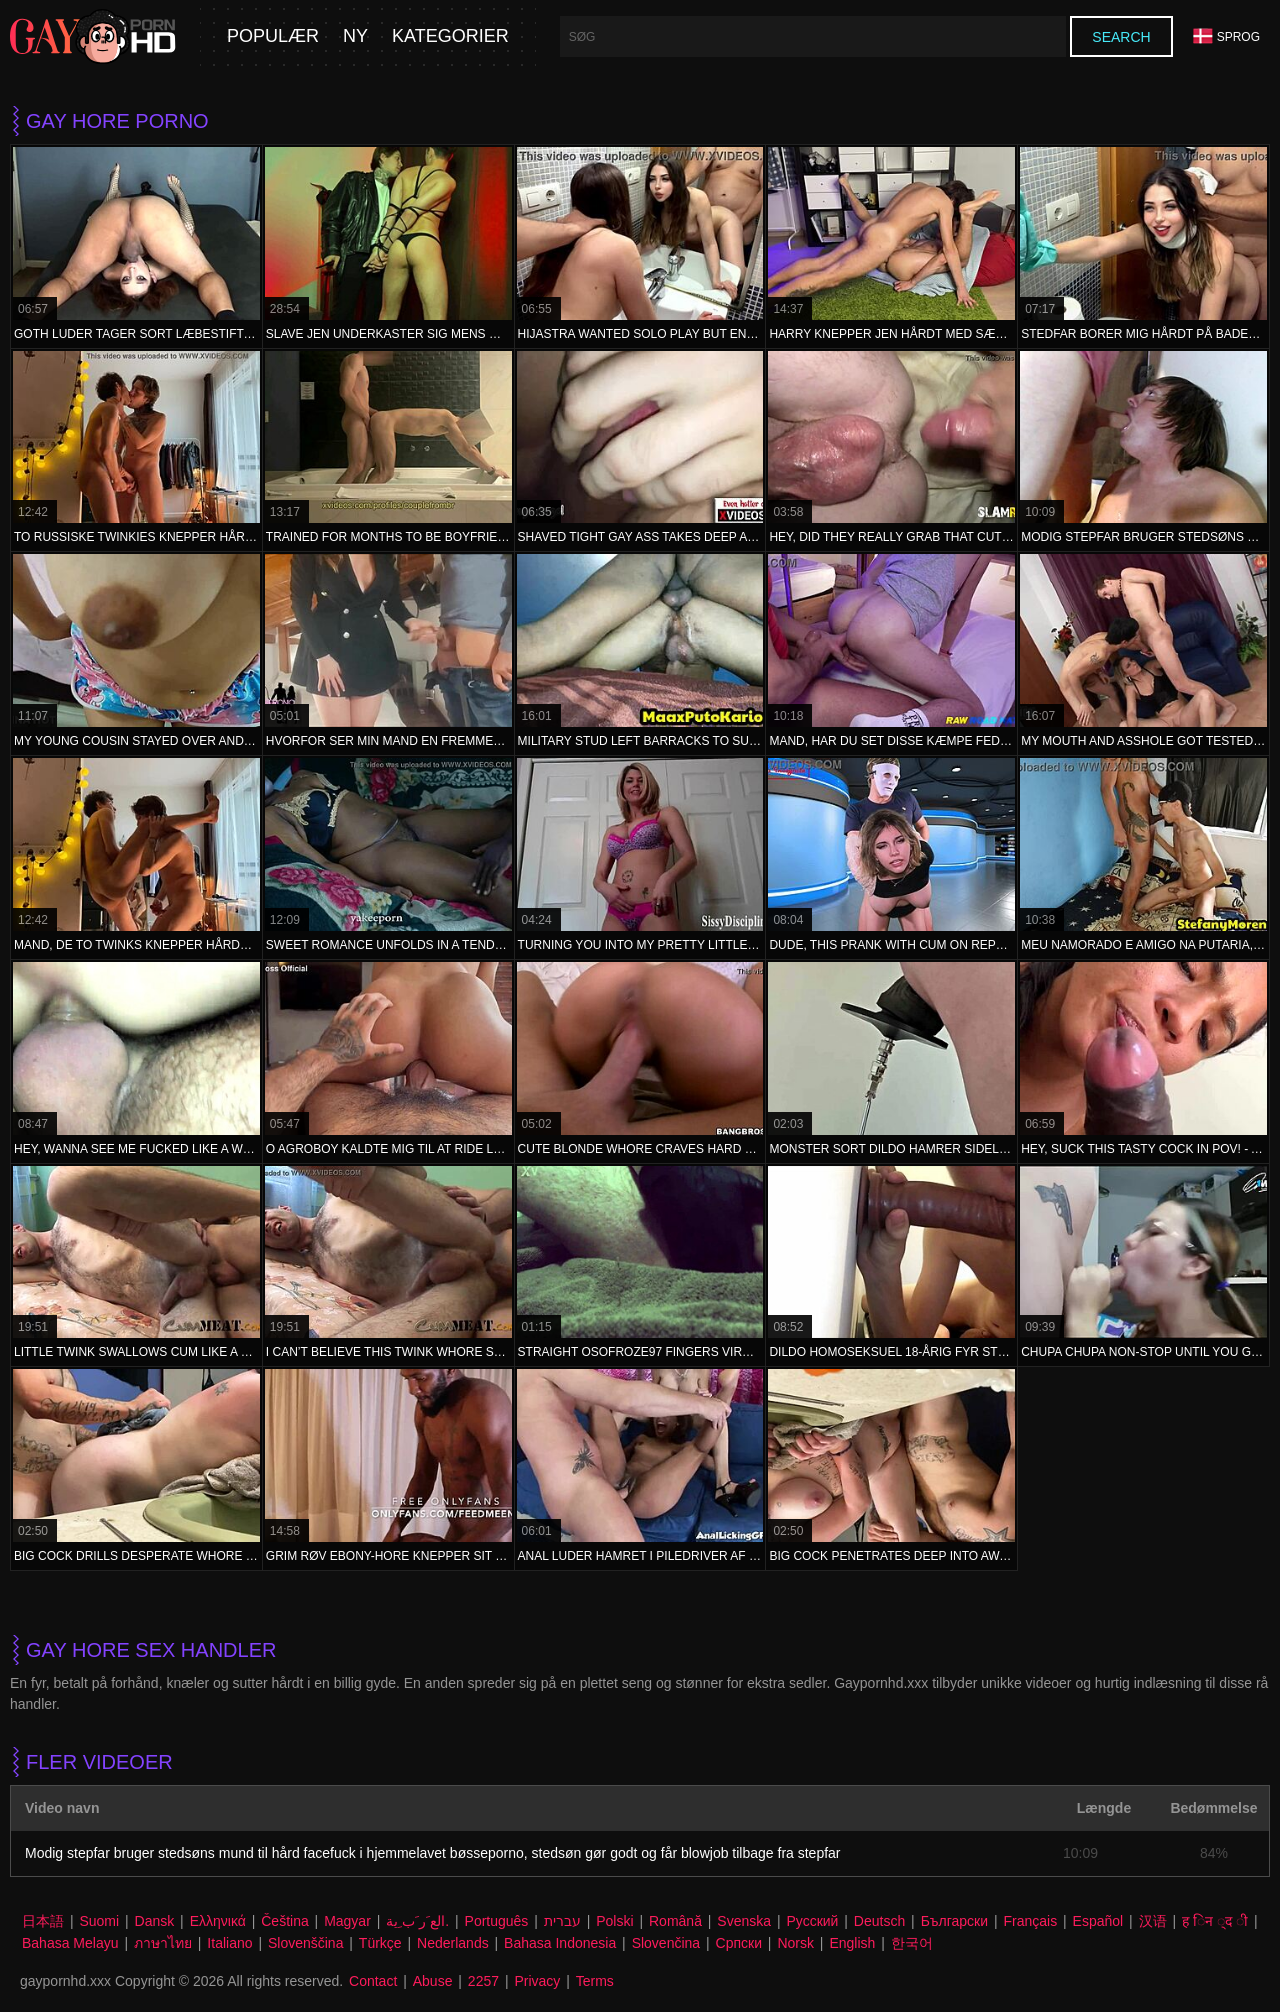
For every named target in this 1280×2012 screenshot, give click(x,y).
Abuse (433, 1981)
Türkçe (380, 1943)
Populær (273, 36)
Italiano (229, 1943)
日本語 (43, 1921)
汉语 (1153, 1921)
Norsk (795, 1943)
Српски (739, 1943)
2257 (483, 1981)
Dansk (155, 1921)
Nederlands (453, 1943)
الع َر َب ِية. (417, 1921)
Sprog (1226, 36)
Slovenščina (306, 1943)
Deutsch (879, 1921)
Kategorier (450, 36)
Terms (595, 1981)
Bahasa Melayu (70, 1943)
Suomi (99, 1921)
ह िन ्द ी (1215, 1921)
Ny (355, 36)
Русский (812, 1921)
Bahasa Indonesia (560, 1943)
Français (1030, 1921)
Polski (614, 1921)
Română (675, 1921)
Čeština (284, 1921)
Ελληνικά (218, 1921)
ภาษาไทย (163, 1943)
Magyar (347, 1921)
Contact (373, 1981)
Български (954, 1921)
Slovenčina (666, 1943)
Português (497, 1921)
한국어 (912, 1943)
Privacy (537, 1981)
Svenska (744, 1921)
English (852, 1943)
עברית (562, 1921)
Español (1098, 1921)
